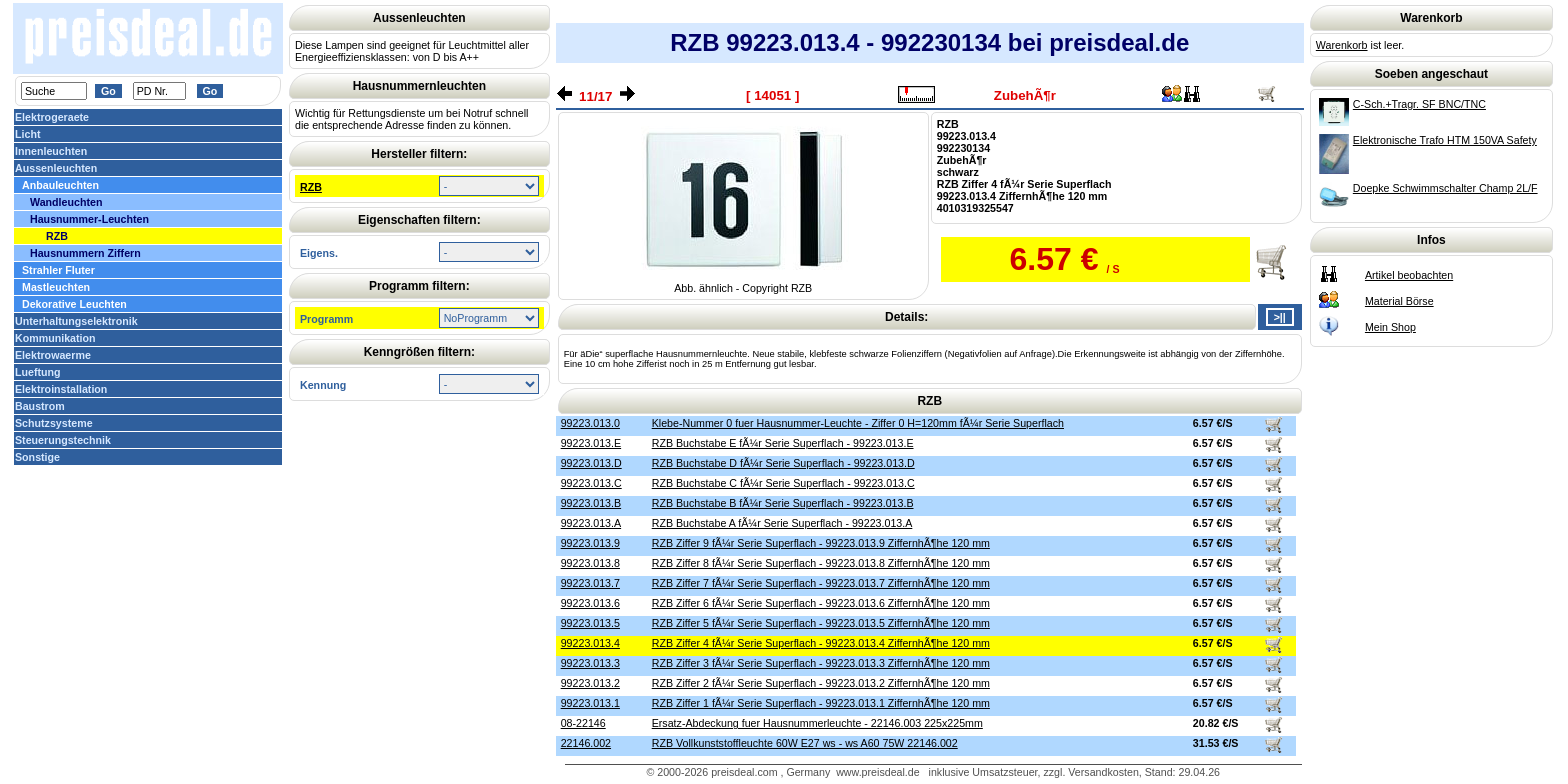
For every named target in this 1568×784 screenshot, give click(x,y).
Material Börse (1399, 301)
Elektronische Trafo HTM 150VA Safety (1445, 140)
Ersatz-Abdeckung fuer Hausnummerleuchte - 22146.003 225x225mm (817, 723)
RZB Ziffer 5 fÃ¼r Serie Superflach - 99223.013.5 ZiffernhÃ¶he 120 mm (821, 623)
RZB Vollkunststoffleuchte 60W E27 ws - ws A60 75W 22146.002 (805, 743)
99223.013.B (591, 503)
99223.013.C (591, 483)
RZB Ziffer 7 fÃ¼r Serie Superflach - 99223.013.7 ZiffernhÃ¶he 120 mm (821, 583)
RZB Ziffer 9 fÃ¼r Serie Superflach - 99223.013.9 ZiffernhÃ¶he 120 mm (821, 543)
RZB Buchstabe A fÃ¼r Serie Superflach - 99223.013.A (782, 523)
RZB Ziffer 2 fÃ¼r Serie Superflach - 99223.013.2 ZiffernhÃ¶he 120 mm (821, 683)
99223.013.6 (590, 603)
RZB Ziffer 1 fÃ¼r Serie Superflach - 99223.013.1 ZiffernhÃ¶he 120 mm (821, 703)
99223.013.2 (590, 683)
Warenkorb (1342, 45)
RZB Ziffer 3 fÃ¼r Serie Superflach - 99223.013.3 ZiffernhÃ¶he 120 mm (821, 663)
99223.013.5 (590, 623)
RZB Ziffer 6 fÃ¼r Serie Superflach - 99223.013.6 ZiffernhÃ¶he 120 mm (821, 603)
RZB (311, 187)
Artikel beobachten (1409, 275)
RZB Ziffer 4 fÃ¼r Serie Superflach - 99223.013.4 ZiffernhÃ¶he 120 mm (821, 643)
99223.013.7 (590, 583)
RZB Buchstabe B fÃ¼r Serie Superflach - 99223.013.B (783, 503)
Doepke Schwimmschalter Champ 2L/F (1445, 188)
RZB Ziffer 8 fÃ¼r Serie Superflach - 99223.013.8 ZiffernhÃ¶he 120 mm (821, 563)
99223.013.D (591, 463)
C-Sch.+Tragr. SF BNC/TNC (1419, 104)
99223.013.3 (590, 663)
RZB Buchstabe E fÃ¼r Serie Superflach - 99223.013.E (783, 443)
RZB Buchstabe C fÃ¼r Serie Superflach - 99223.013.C (783, 483)
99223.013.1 (590, 703)
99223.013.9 (590, 543)
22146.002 (586, 743)
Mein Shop (1390, 327)
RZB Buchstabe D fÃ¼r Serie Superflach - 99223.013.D (783, 463)
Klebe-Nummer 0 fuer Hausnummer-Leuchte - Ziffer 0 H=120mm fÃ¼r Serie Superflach (858, 423)
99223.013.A (591, 523)
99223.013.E (591, 443)
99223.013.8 (590, 563)
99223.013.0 (590, 423)
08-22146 (583, 723)
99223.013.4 (590, 643)
